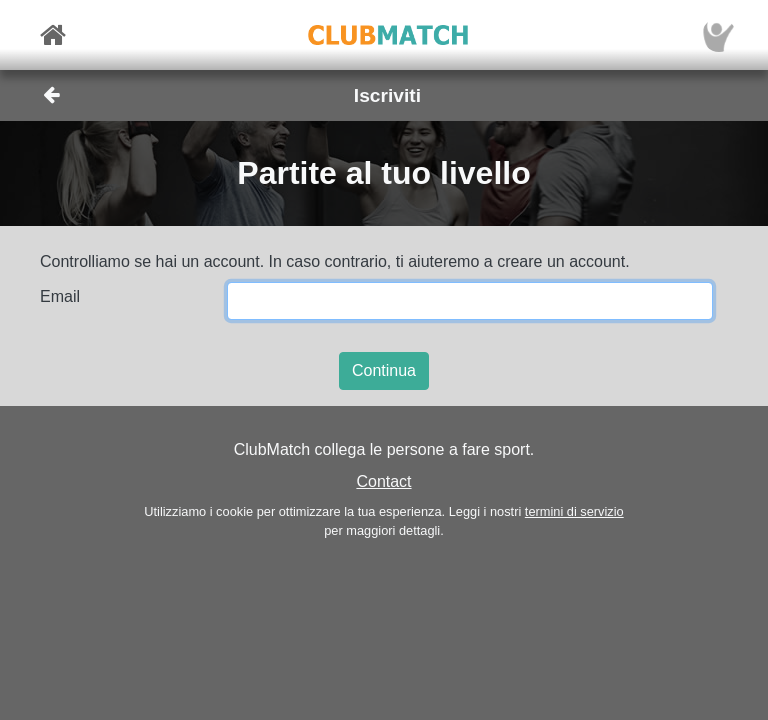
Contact (383, 481)
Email (60, 296)
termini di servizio (574, 511)
